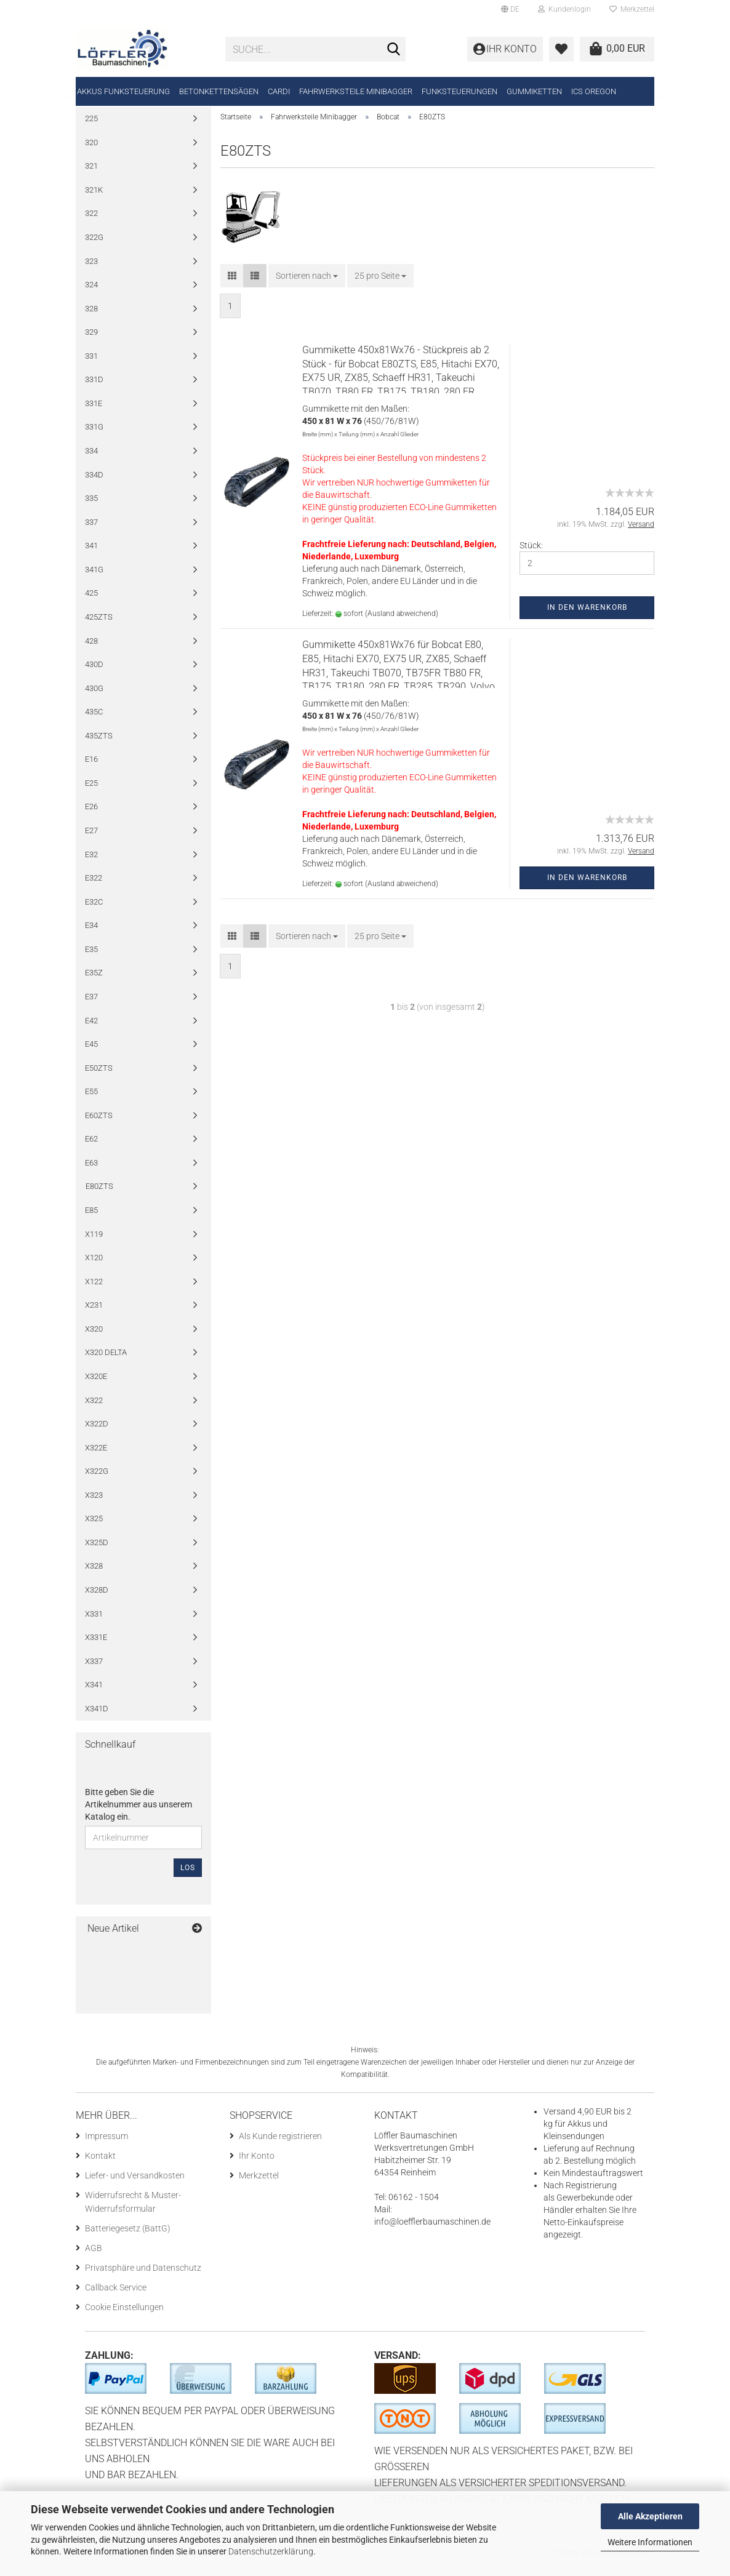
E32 (91, 862)
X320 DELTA (106, 1361)
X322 (94, 1408)
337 (91, 530)
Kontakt (100, 2164)
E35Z (94, 981)
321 (91, 174)
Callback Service (115, 2296)
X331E (96, 1645)
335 (91, 506)
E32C (94, 910)
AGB (93, 2257)
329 (91, 340)
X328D (96, 1598)
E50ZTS (99, 1076)
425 (91, 601)
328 (91, 317)
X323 (94, 1503)
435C (94, 720)
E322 (93, 886)
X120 (94, 1266)
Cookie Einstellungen (124, 2316)
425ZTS (99, 625)
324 (91, 293)
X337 (94, 1669)
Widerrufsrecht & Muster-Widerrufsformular (133, 2210)
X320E (96, 1385)
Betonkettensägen (219, 91)
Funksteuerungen (459, 91)
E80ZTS (99, 1194)
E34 (91, 933)
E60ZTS (99, 1124)
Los (187, 1876)
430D (94, 673)
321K (94, 198)
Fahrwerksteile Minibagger (355, 91)
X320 (94, 1337)
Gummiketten (534, 91)
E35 (91, 957)
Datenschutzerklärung (270, 2551)
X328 (94, 1574)
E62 (91, 1147)
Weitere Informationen (650, 2542)
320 (91, 151)
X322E (96, 1456)
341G (94, 578)
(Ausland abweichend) (401, 622)
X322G (96, 1479)
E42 (91, 1028)
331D (94, 388)
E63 (91, 1171)
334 (91, 459)
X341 (94, 1693)
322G (94, 245)
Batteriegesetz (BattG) (127, 2237)
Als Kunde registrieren (280, 2145)
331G (94, 435)
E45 (91, 1052)
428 (91, 649)
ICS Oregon (593, 91)
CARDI (279, 91)
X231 (94, 1313)
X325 (94, 1527)
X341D (96, 1717)
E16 (91, 767)
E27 (91, 839)
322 (91, 221)
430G (94, 697)
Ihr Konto (257, 2164)
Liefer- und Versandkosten (135, 2184)
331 (91, 364)
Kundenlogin (564, 9)
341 (91, 554)
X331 (94, 1621)
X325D (96, 1551)
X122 (94, 1290)
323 (91, 269)
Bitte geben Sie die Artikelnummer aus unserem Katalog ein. (138, 1813)
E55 (91, 1100)
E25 (91, 791)
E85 (91, 1218)
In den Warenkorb (587, 616)
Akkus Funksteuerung (123, 91)
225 (91, 127)
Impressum (106, 2145)
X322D (96, 1432)
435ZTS (99, 744)
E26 (91, 815)
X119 (94, 1242)
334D (94, 482)
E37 (91, 1005)
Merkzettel (631, 9)
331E (93, 412)
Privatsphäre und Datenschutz (143, 2276)
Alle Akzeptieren (650, 2516)
